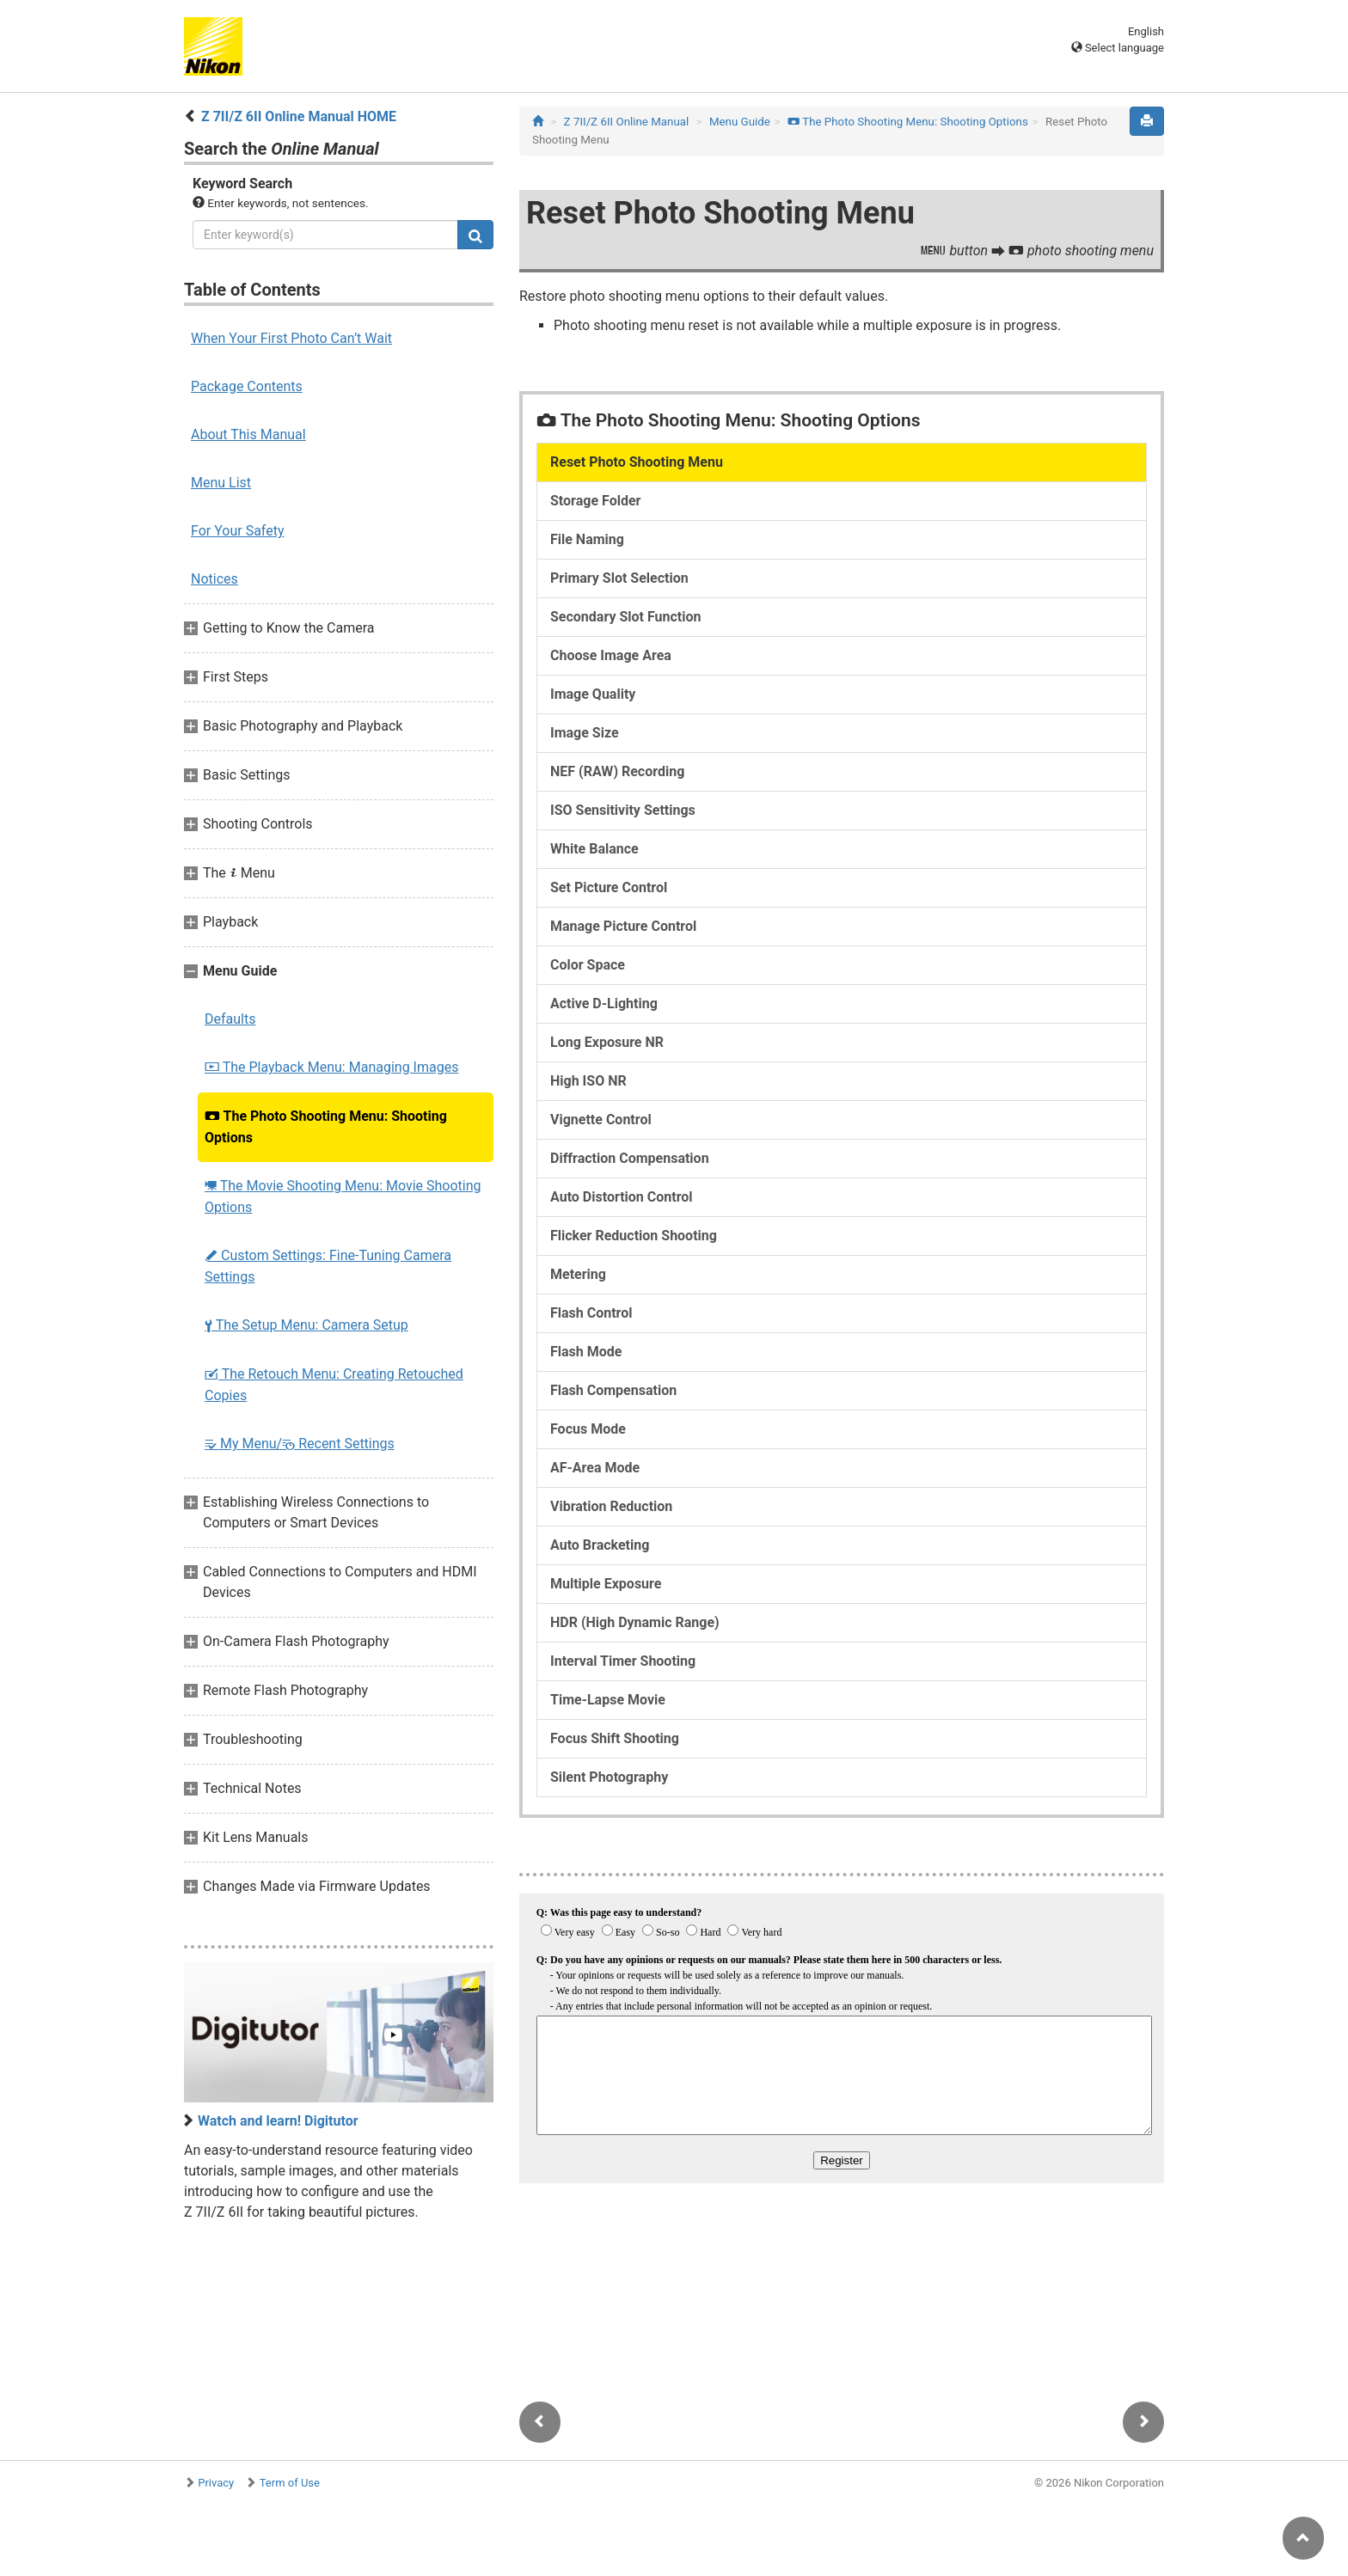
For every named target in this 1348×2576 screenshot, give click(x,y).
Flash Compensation (613, 1390)
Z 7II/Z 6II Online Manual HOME (298, 116)
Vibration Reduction (611, 1506)
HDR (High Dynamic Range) (635, 1622)
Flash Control (591, 1313)
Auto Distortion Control (621, 1197)
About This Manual (248, 434)
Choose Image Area (610, 655)
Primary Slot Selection (619, 578)
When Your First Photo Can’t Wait (291, 338)
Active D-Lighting (604, 1003)
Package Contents (247, 386)
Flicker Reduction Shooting (633, 1235)
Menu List (221, 482)
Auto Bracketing (599, 1545)
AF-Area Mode (595, 1467)
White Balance (594, 849)
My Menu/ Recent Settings (300, 1443)
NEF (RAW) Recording (617, 771)
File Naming (587, 539)
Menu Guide (739, 121)
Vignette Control (601, 1119)
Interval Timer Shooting (622, 1661)
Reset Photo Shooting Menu (636, 462)
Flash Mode (586, 1351)
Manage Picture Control (623, 926)
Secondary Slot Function (625, 617)
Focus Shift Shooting (614, 1738)
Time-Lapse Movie (607, 1700)
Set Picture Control (608, 887)
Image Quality (592, 694)
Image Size (584, 733)
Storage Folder (595, 501)
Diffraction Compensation (629, 1158)
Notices (214, 579)
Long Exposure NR (607, 1042)
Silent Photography (609, 1777)
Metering (578, 1274)
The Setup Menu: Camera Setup (306, 1325)
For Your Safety (238, 531)
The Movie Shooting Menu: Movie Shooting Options (343, 1196)
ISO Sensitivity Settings (622, 810)
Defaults (230, 1019)
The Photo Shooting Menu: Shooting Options (326, 1127)
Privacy (216, 2482)
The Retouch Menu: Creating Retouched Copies (334, 1385)
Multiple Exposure (605, 1584)
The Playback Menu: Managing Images (331, 1067)
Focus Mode (588, 1429)
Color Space (587, 965)
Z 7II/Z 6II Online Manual (626, 121)
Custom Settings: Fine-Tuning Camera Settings (328, 1266)
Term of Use (290, 2482)
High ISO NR (588, 1081)
